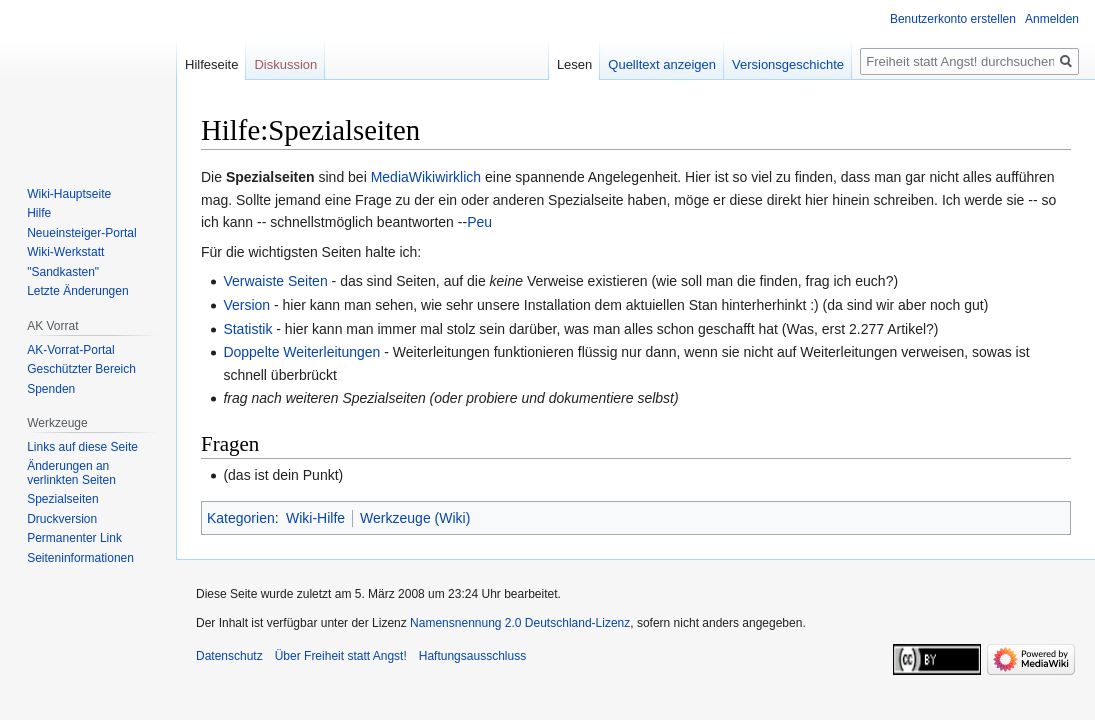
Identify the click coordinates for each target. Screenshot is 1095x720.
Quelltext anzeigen (662, 64)
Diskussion (285, 64)
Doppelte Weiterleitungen (301, 352)
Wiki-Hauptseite (69, 194)
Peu (479, 222)
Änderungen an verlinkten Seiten (71, 473)
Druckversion (62, 519)
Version (246, 305)
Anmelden (1052, 19)
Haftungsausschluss (472, 656)
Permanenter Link (74, 538)
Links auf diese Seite (82, 447)
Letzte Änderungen (77, 291)
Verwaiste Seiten (275, 281)
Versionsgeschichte (788, 64)
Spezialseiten (62, 499)
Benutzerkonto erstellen (953, 19)
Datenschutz (229, 656)
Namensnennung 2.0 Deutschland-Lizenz (520, 623)
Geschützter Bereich (81, 369)
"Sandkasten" (63, 272)
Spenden (51, 389)
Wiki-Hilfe (315, 518)
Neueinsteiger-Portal (81, 233)
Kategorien (241, 518)
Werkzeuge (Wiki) (415, 518)
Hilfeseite (211, 64)
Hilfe (39, 213)
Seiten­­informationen (80, 558)
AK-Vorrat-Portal (70, 350)
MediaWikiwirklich (426, 177)
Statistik (247, 329)
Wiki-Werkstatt (65, 252)
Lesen (574, 64)
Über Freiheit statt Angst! (341, 656)
